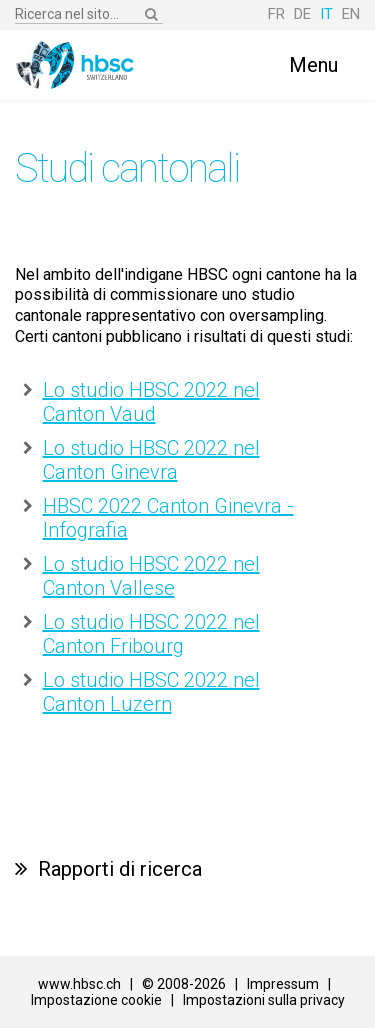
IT (326, 14)
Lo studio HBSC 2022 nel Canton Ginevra (151, 460)
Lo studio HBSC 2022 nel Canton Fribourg (151, 634)
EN (351, 14)
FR (276, 14)
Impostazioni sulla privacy (264, 1000)
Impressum (283, 984)
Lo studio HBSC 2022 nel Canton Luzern (151, 692)
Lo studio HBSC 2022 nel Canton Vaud (151, 402)
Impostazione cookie (96, 1000)
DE (302, 14)
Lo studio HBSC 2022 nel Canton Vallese (151, 576)
